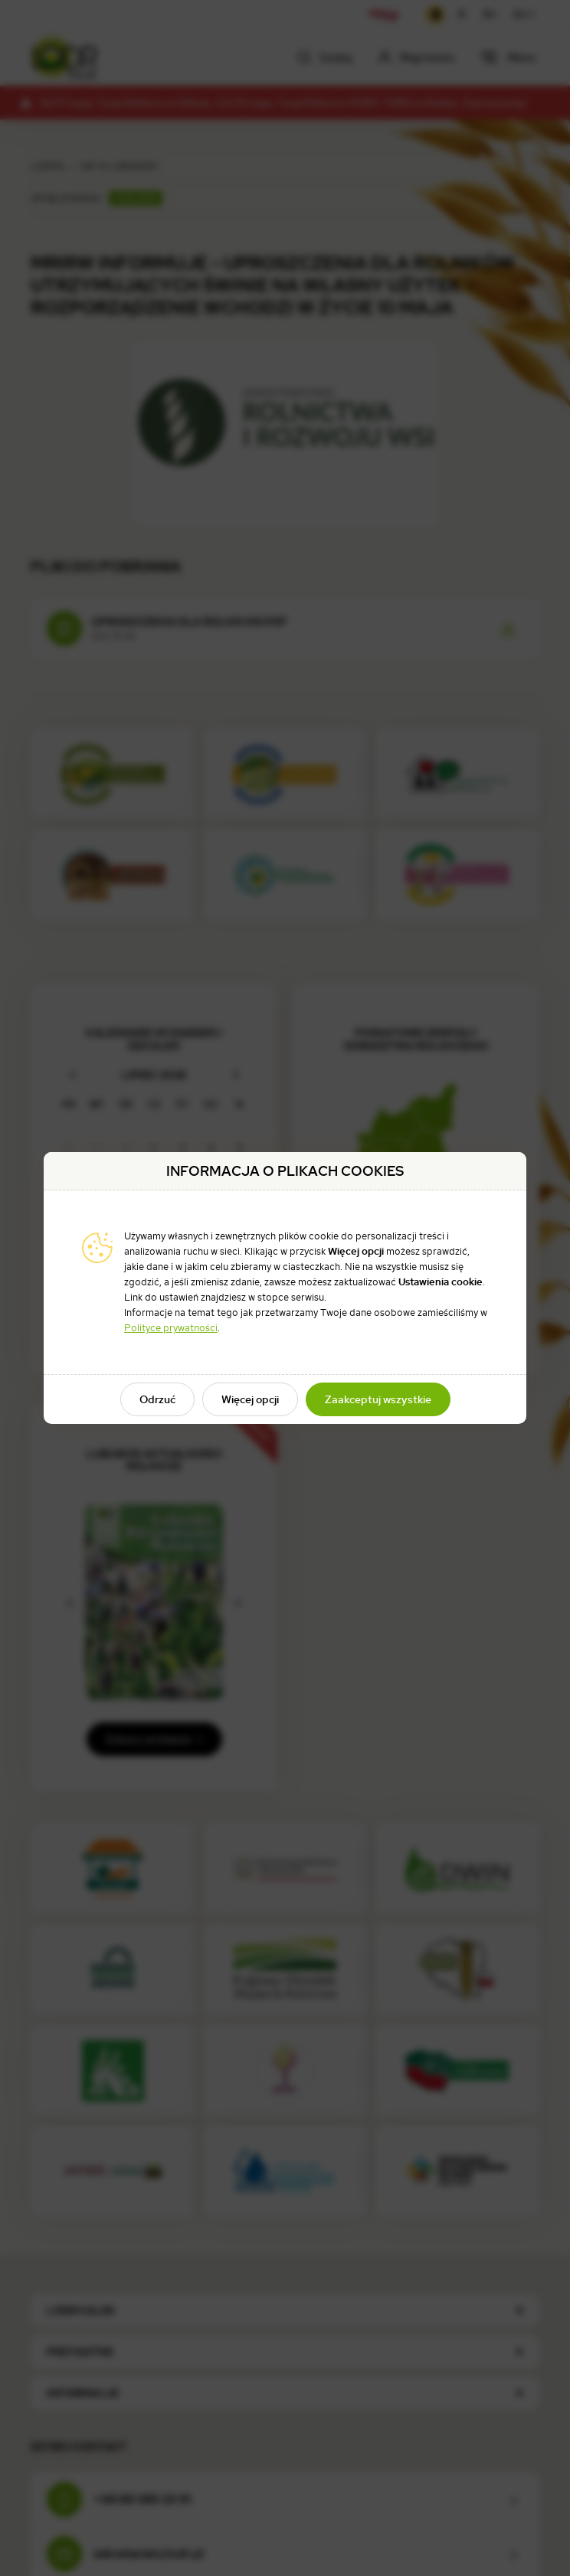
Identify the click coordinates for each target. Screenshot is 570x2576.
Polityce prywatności (171, 1327)
